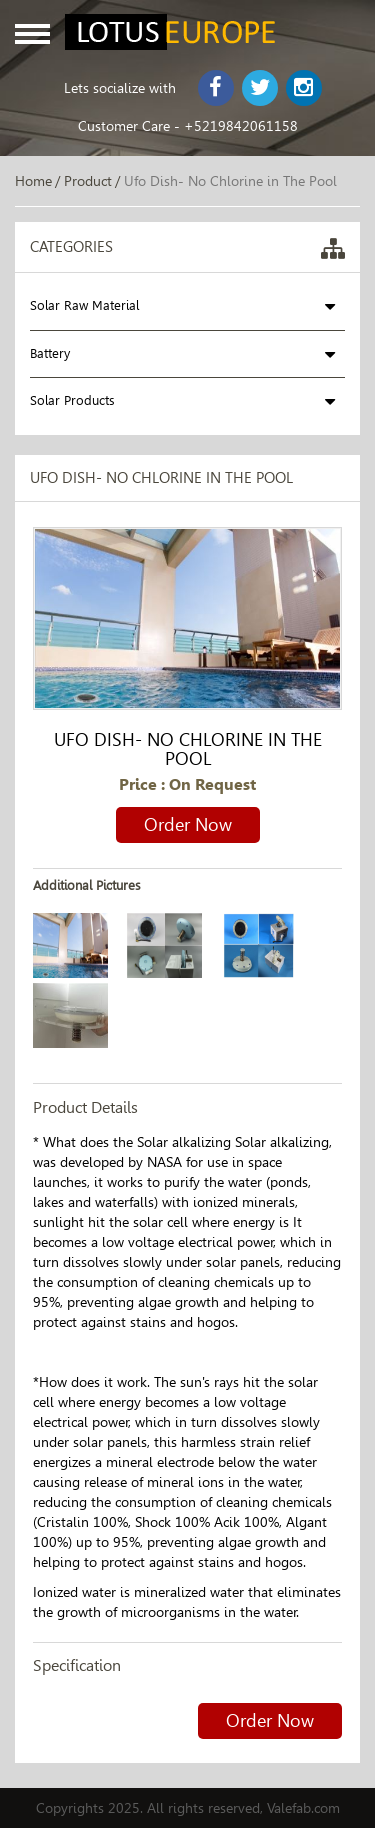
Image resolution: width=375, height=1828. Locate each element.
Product (88, 181)
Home (33, 181)
